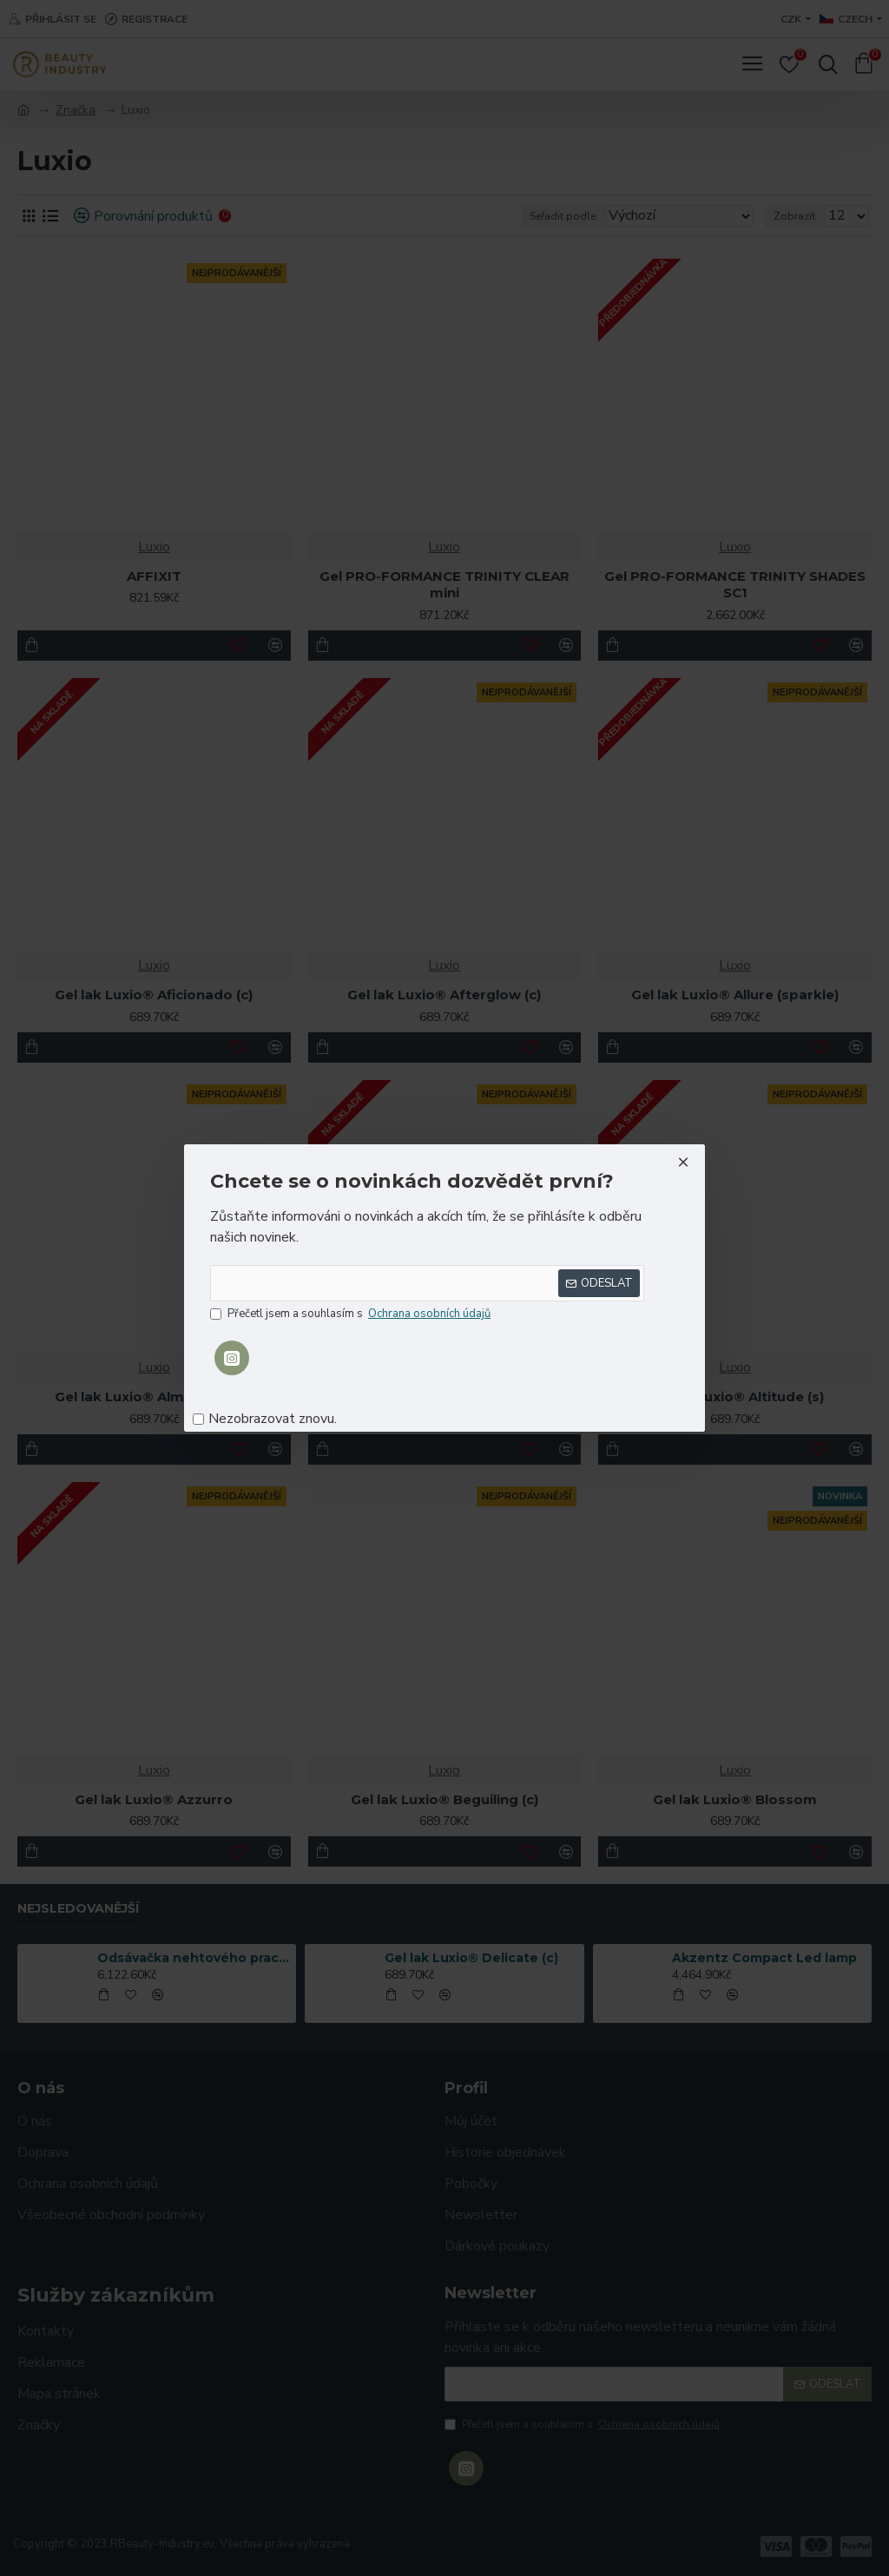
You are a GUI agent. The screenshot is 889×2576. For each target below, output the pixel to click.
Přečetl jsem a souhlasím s (351, 1314)
